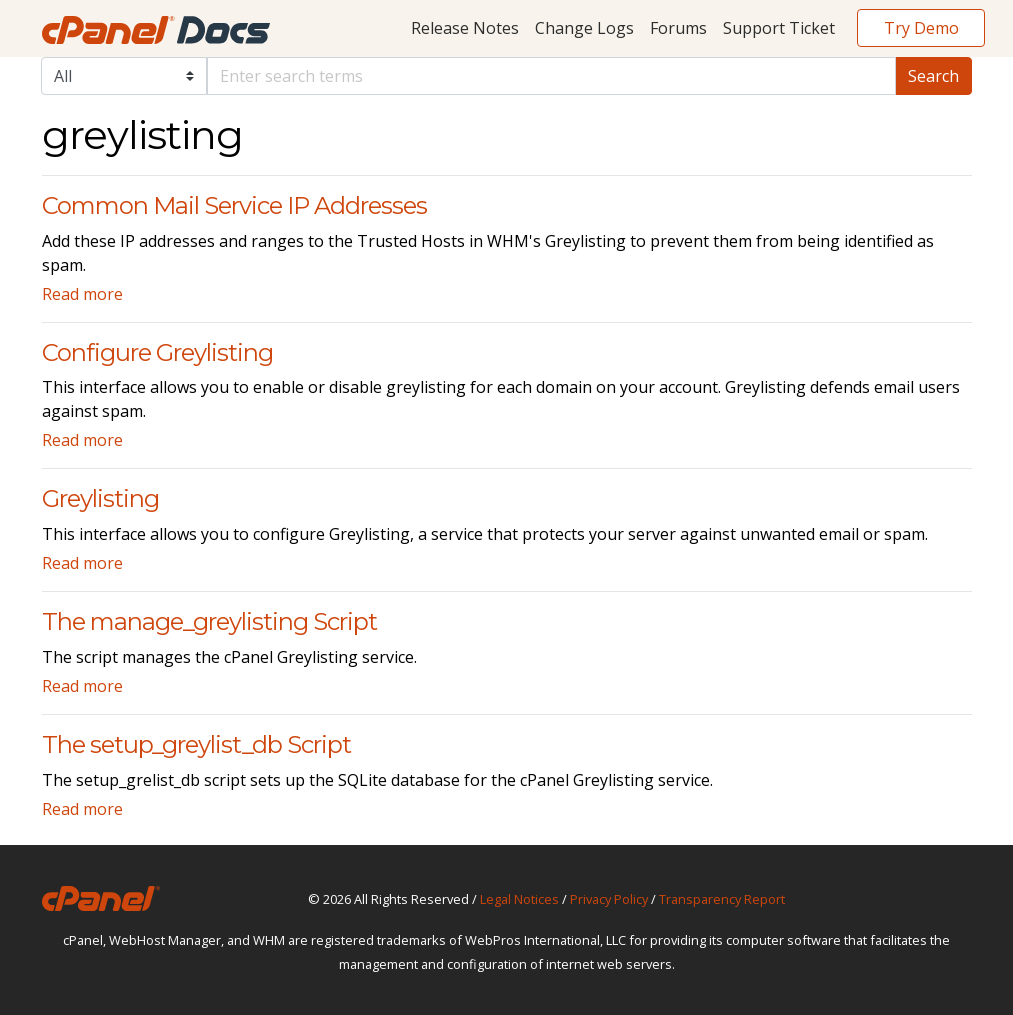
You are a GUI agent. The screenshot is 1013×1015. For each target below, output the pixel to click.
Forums (678, 28)
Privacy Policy (609, 899)
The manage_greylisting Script (209, 621)
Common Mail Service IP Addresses (234, 205)
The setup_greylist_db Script (196, 744)
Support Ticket (779, 28)
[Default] (551, 76)
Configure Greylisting (157, 352)
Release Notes (465, 28)
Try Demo (921, 28)
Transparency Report (722, 899)
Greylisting (100, 498)
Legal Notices (519, 899)
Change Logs (584, 28)
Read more (82, 294)
